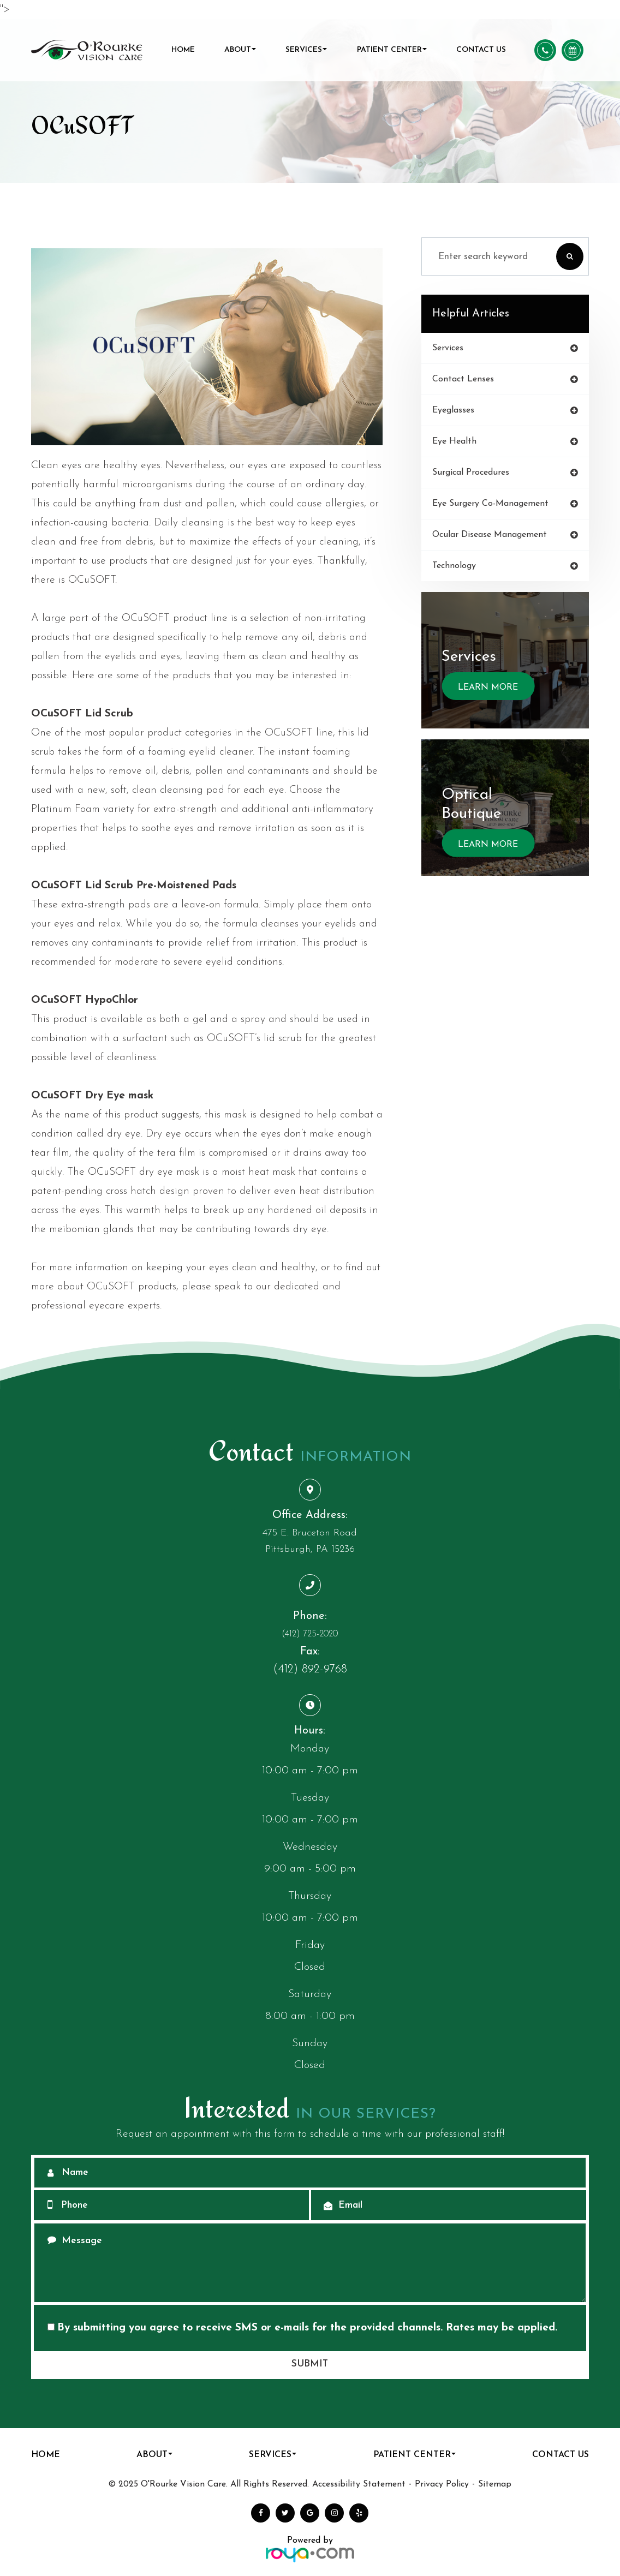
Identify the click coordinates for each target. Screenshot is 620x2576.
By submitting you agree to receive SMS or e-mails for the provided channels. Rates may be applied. (302, 2327)
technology (454, 565)
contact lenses (462, 379)
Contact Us (481, 50)
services (447, 348)
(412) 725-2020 (310, 1634)
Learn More (487, 687)
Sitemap (494, 2484)
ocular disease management (489, 534)
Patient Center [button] (392, 50)
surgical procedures (470, 472)
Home (183, 50)
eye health (454, 441)
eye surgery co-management (490, 503)
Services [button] (306, 50)
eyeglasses (452, 410)
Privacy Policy (442, 2484)
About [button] (240, 50)
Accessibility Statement (359, 2484)
